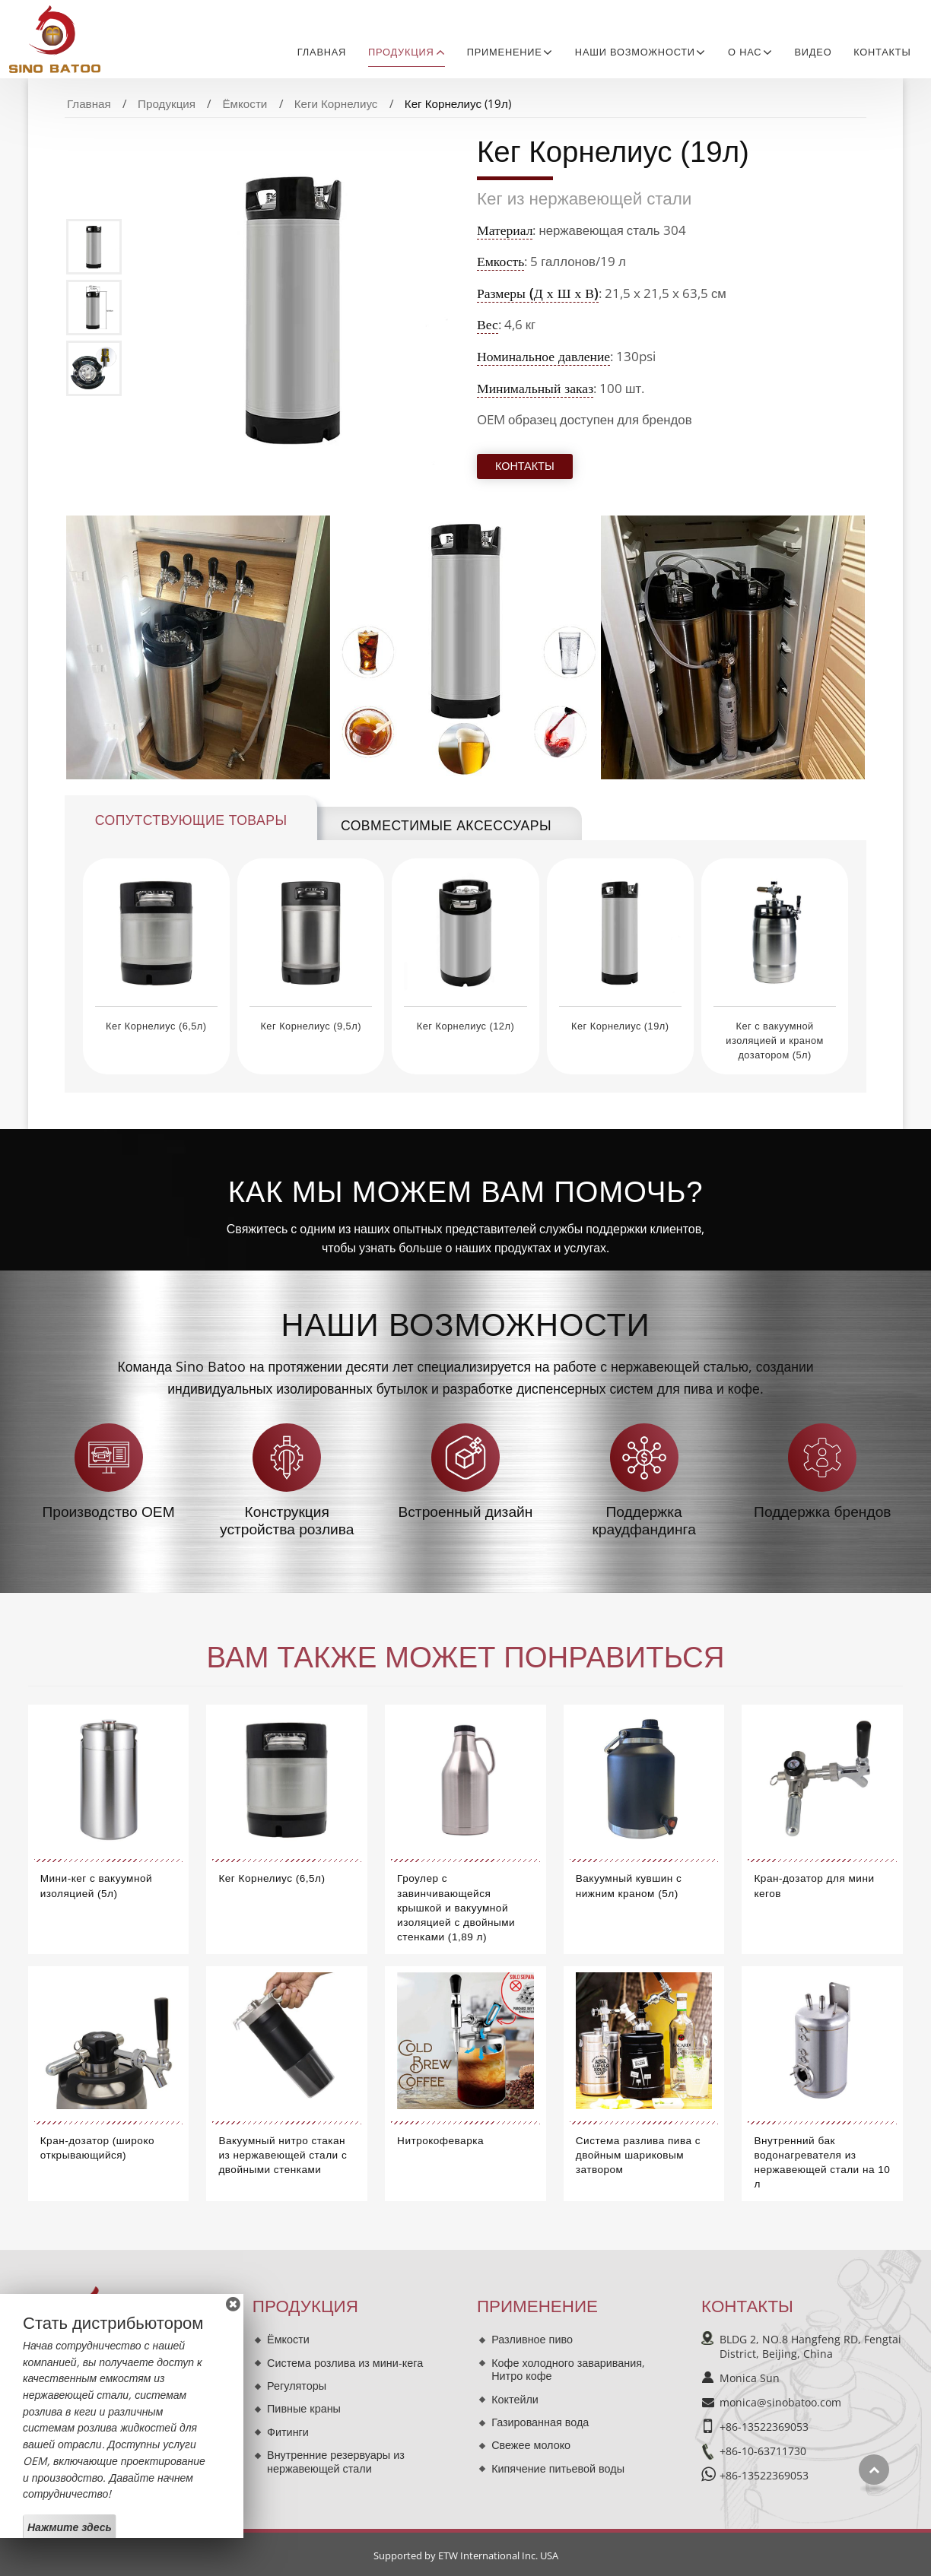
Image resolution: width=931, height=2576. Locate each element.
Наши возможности (465, 1325)
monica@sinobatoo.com (780, 2402)
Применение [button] (504, 52)
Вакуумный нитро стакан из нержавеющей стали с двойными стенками (282, 2155)
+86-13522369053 (764, 2426)
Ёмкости (244, 103)
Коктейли (515, 2399)
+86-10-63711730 (763, 2451)
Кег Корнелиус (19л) (620, 1026)
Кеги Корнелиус (336, 103)
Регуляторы (296, 2385)
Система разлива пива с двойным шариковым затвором (638, 2155)
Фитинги (288, 2432)
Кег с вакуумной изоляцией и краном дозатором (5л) (775, 1040)
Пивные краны (304, 2408)
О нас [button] (744, 52)
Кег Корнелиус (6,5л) (156, 1026)
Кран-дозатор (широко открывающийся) (97, 2148)
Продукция (166, 103)
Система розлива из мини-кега (345, 2363)
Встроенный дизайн (465, 1512)
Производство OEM (108, 1512)
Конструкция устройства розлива (287, 1520)
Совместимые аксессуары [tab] (446, 825)
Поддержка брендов (822, 1512)
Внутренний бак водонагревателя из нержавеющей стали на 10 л (822, 2163)
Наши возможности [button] (635, 52)
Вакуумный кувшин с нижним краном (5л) (629, 1886)
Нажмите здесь (69, 2527)
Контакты (881, 52)
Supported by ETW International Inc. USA (465, 2555)
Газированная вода (540, 2422)
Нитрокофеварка (440, 2140)
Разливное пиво (532, 2339)
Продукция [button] (401, 52)
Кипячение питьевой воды (557, 2468)
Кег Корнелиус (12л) (465, 1026)
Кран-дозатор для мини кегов (814, 1886)
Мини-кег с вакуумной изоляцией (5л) (96, 1886)
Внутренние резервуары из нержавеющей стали (336, 2462)
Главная (321, 52)
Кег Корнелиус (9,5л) (310, 1026)
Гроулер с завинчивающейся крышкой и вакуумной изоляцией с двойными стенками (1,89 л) (456, 1908)
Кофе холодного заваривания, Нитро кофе (568, 2370)
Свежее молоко (530, 2445)
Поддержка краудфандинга (644, 1520)
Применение (537, 2306)
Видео (813, 52)
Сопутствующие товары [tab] (191, 820)
